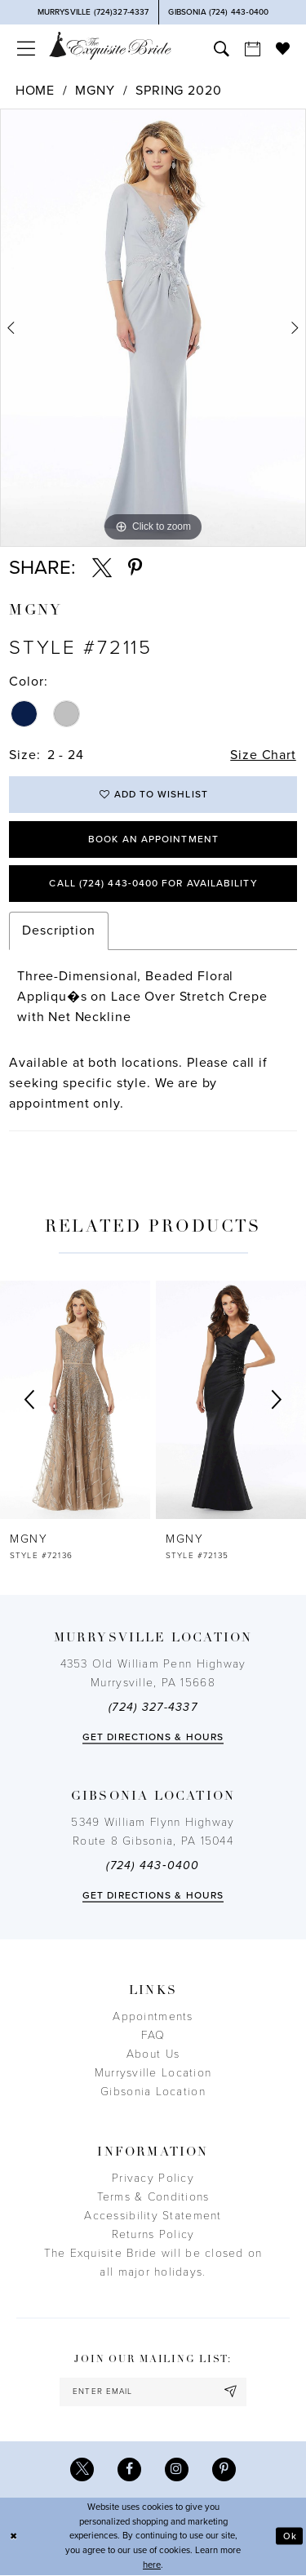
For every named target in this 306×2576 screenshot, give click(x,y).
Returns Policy (153, 2234)
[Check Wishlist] (282, 48)
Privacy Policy (153, 2178)
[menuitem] (25, 48)
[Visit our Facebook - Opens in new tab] (129, 2469)
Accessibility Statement (152, 2216)
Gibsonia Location (153, 2092)
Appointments (153, 2016)
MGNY (94, 90)
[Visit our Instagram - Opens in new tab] (176, 2469)
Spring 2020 (178, 90)
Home (35, 90)
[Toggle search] (221, 48)
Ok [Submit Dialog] (290, 2536)
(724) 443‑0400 (152, 1865)
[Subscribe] (230, 2392)
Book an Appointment (153, 839)
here (152, 2565)
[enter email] (153, 2392)
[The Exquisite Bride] (110, 45)
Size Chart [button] (263, 755)
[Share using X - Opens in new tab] (102, 568)
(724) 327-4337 (153, 1707)
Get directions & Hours (153, 1737)
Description (58, 931)
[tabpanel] (153, 327)
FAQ (153, 2035)
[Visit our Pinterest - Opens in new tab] (224, 2469)
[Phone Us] (93, 12)
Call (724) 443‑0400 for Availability (153, 884)
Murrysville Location (153, 2073)
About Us (153, 2054)
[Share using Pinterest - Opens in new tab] (135, 568)
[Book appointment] (252, 48)
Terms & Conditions (153, 2197)
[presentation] (75, 1400)
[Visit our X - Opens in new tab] (82, 2469)
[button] (25, 48)
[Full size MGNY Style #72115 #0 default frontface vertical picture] (153, 327)
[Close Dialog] (13, 2537)
